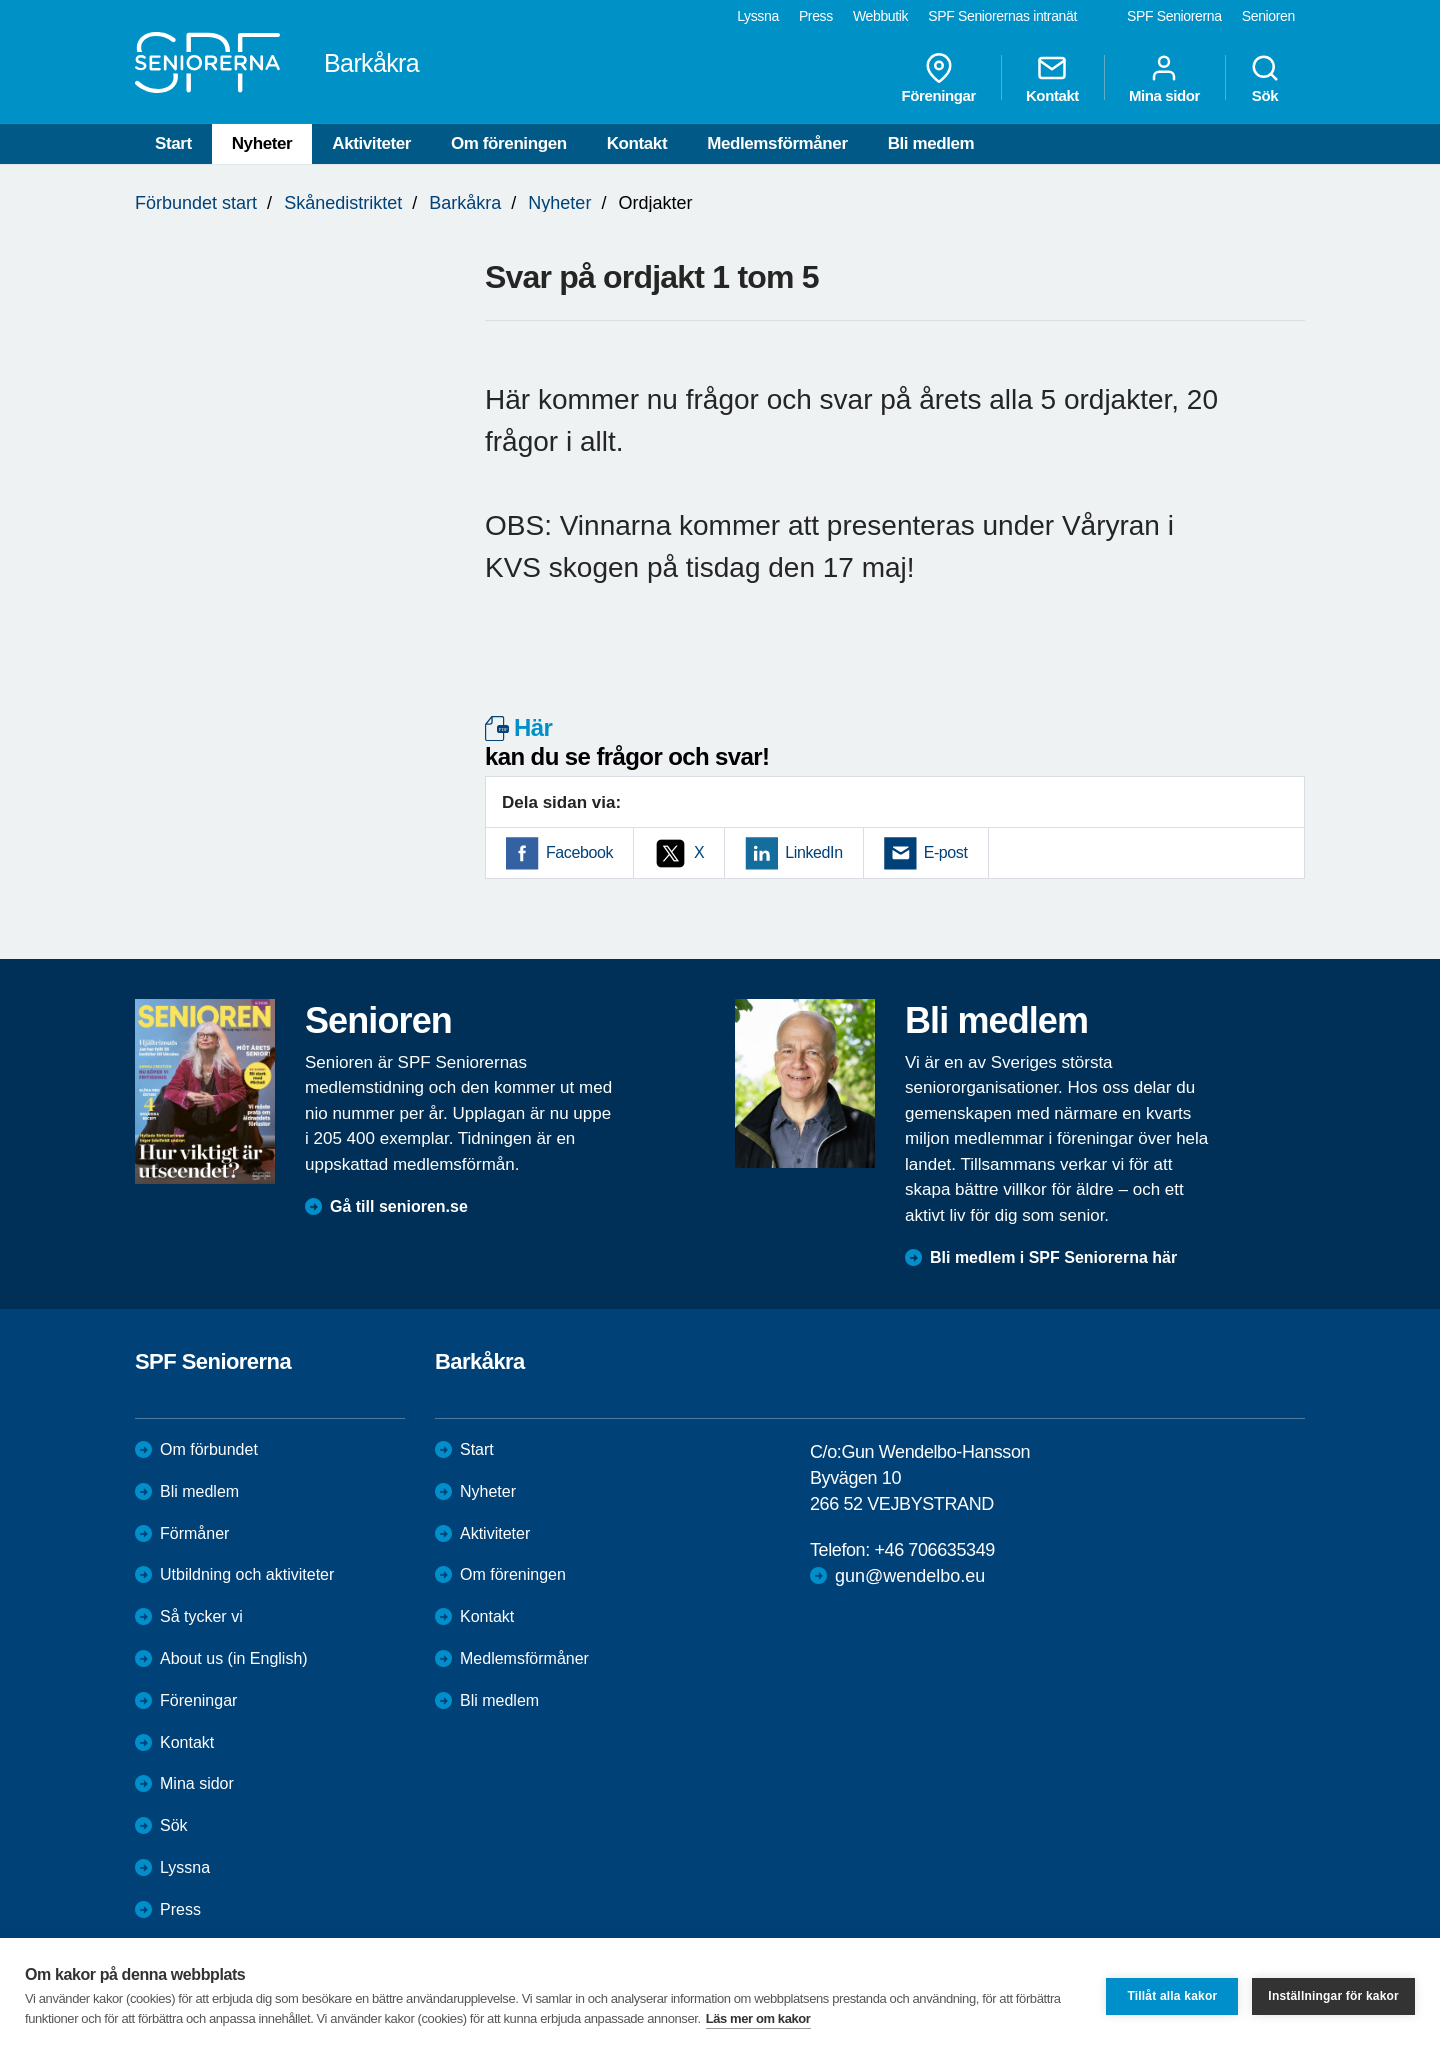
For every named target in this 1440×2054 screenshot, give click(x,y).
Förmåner (194, 1533)
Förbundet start (196, 203)
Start (173, 143)
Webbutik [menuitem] (880, 16)
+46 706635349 (934, 1550)
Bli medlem (931, 143)
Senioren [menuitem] (1268, 16)
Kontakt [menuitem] (1052, 78)
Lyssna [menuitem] (758, 16)
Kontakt (637, 143)
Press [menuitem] (816, 16)
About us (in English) (234, 1658)
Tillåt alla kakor (1172, 1996)
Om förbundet (209, 1449)
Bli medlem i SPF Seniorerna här (1053, 1257)
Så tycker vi (201, 1616)
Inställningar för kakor (1333, 1996)
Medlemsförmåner (777, 143)
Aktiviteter (371, 143)
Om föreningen (509, 143)
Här (533, 727)
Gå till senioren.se (399, 1206)
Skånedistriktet (343, 203)
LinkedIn (813, 852)
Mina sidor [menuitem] (1164, 78)
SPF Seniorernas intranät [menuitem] (1002, 16)
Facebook (579, 852)
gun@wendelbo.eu (910, 1576)
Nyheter (262, 143)
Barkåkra (465, 203)
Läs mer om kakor (758, 2018)
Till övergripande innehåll (0, 0)
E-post (946, 852)
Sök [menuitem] (1265, 78)
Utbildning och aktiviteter (247, 1574)
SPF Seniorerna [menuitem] (1174, 16)
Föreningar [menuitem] (939, 78)
